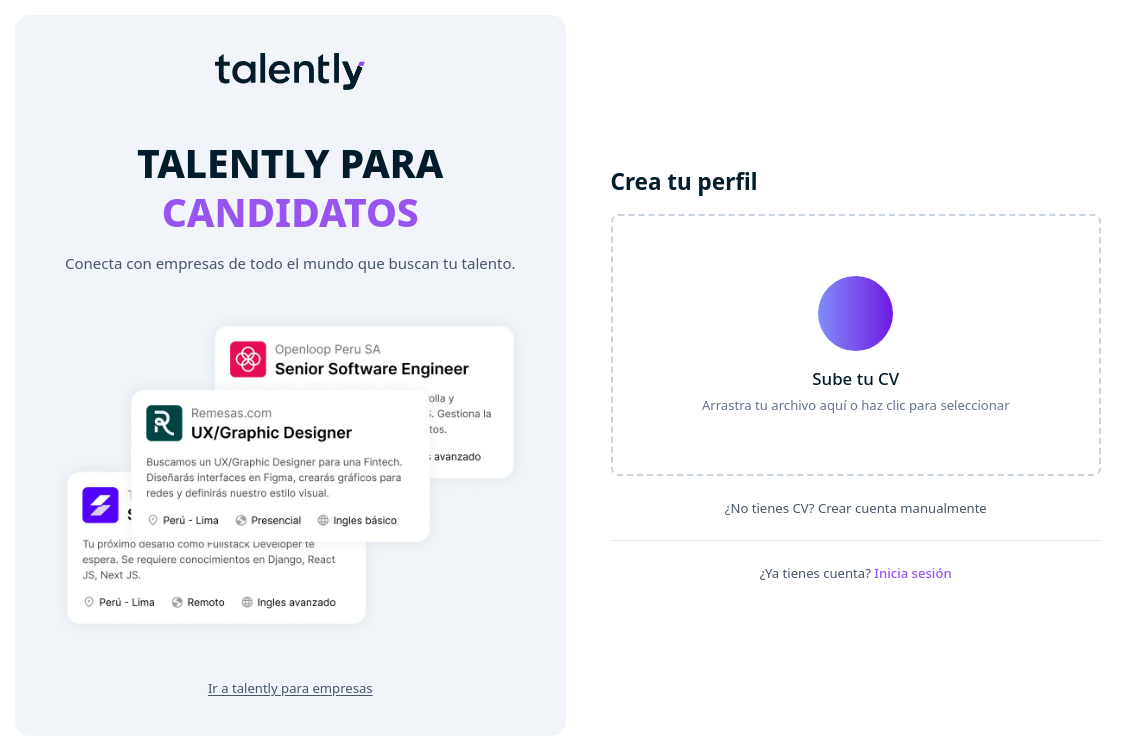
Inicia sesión (912, 573)
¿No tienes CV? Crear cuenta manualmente (856, 508)
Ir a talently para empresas (290, 688)
